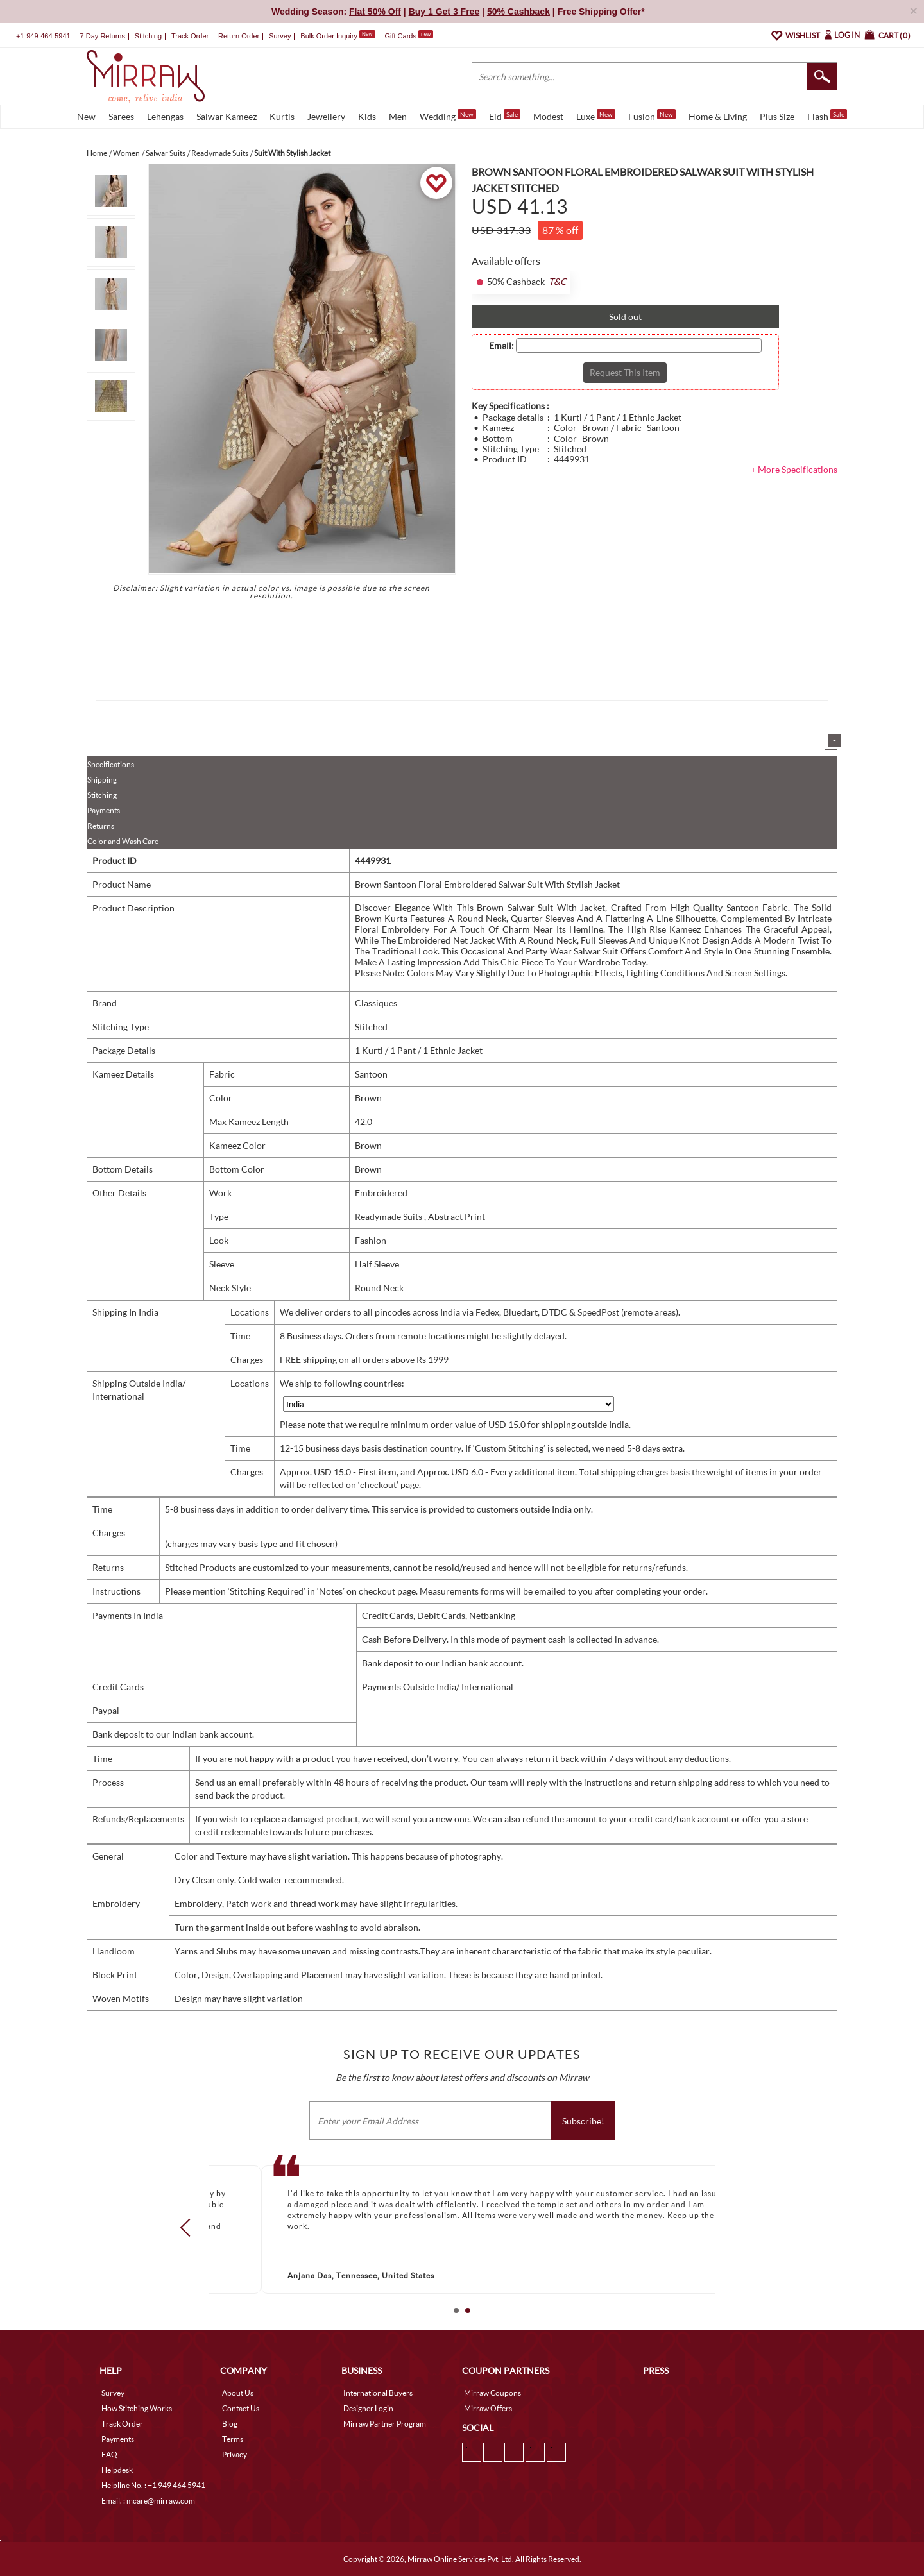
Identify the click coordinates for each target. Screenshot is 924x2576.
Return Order (238, 36)
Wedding (448, 115)
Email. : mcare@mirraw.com (148, 2500)
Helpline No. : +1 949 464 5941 (153, 2485)
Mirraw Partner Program (384, 2423)
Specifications (110, 764)
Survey (280, 36)
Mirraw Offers (488, 2408)
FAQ (109, 2454)
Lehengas (165, 116)
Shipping (102, 779)
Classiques (376, 1002)
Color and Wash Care (122, 841)
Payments (103, 810)
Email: (501, 345)
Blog (229, 2423)
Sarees (121, 116)
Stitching (102, 795)
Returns (100, 826)
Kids (367, 116)
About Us (237, 2393)
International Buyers (378, 2393)
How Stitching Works (136, 2408)
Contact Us (240, 2408)
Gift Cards (408, 36)
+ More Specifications (794, 469)
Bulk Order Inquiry (328, 36)
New (86, 116)
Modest (548, 116)
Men (398, 116)
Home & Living (718, 116)
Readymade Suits (389, 1216)
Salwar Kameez (226, 116)
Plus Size (777, 116)
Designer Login (368, 2408)
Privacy (234, 2454)
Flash (827, 115)
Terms (232, 2439)
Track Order (190, 36)
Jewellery (326, 116)
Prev (189, 2227)
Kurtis (282, 116)
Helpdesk (117, 2470)
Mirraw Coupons (492, 2393)
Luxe (595, 115)
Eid (504, 115)
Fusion (652, 115)
